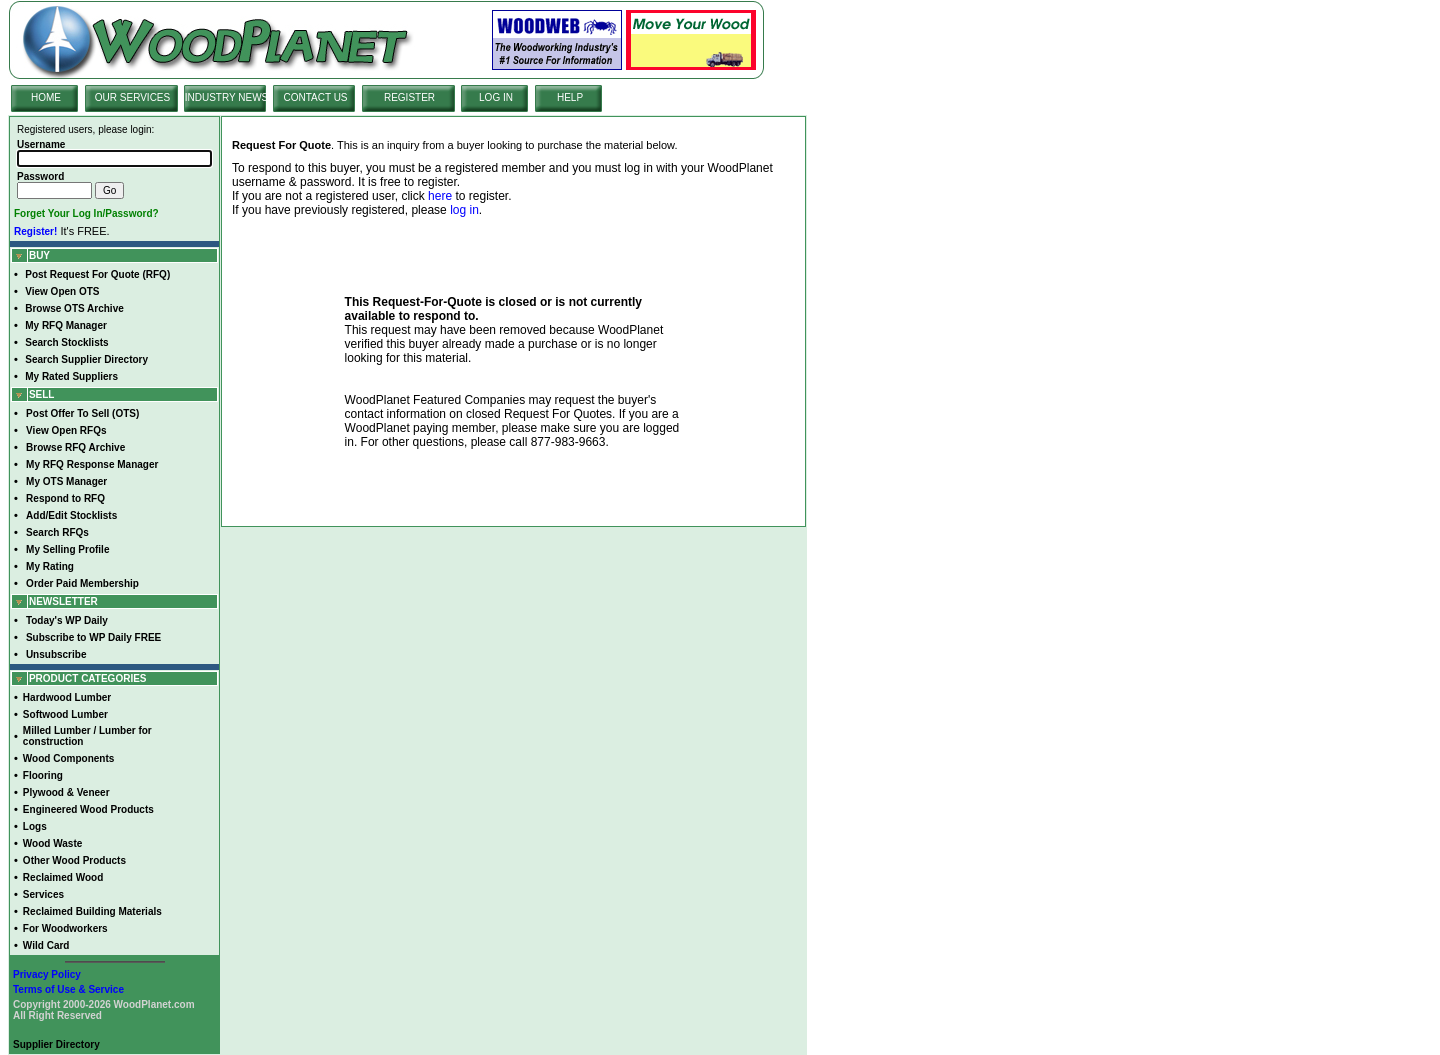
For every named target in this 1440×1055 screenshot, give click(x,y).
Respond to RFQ (65, 498)
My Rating (50, 566)
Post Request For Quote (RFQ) (97, 274)
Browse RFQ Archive (75, 447)
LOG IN (496, 97)
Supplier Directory (56, 1044)
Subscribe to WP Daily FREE (93, 637)
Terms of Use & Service (68, 989)
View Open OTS (62, 291)
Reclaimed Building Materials (92, 911)
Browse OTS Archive (74, 308)
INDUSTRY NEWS (227, 97)
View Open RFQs (66, 430)
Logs (35, 826)
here (440, 196)
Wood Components (68, 758)
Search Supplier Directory (86, 359)
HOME (46, 97)
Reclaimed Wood (63, 877)
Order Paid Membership (82, 583)
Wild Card (46, 945)
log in (464, 210)
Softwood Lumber (65, 714)
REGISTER (409, 97)
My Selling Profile (67, 549)
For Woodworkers (65, 928)
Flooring (43, 775)
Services (43, 894)
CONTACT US (315, 97)
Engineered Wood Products (88, 809)
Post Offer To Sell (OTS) (82, 413)
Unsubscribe (56, 654)
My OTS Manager (66, 481)
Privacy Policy (47, 974)
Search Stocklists (66, 342)
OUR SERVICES (132, 97)
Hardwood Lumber (67, 697)
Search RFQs (57, 532)
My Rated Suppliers (71, 376)
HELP (570, 97)
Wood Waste (52, 843)
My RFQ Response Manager (92, 464)
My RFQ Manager (66, 325)
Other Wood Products (74, 860)
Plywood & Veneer (66, 792)
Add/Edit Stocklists (71, 515)
